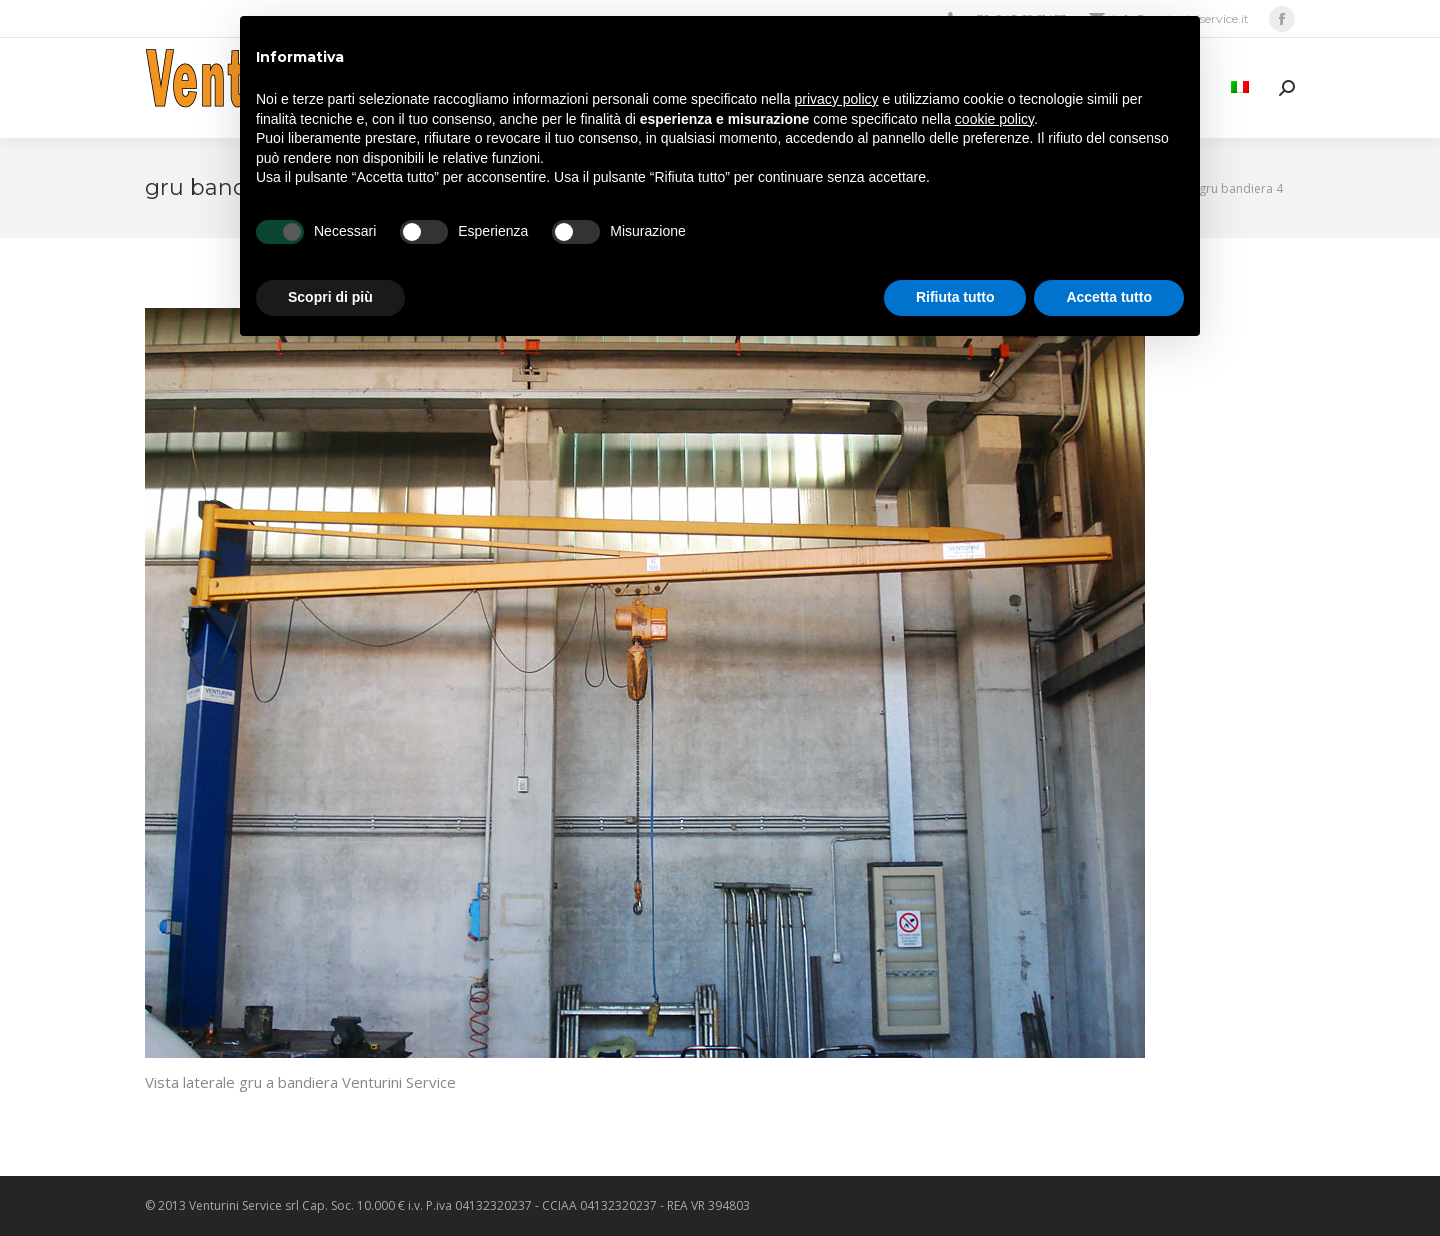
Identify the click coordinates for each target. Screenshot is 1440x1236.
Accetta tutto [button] (1109, 297)
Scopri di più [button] (330, 297)
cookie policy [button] (994, 119)
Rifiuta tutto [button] (955, 297)
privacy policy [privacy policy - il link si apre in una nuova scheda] (837, 99)
